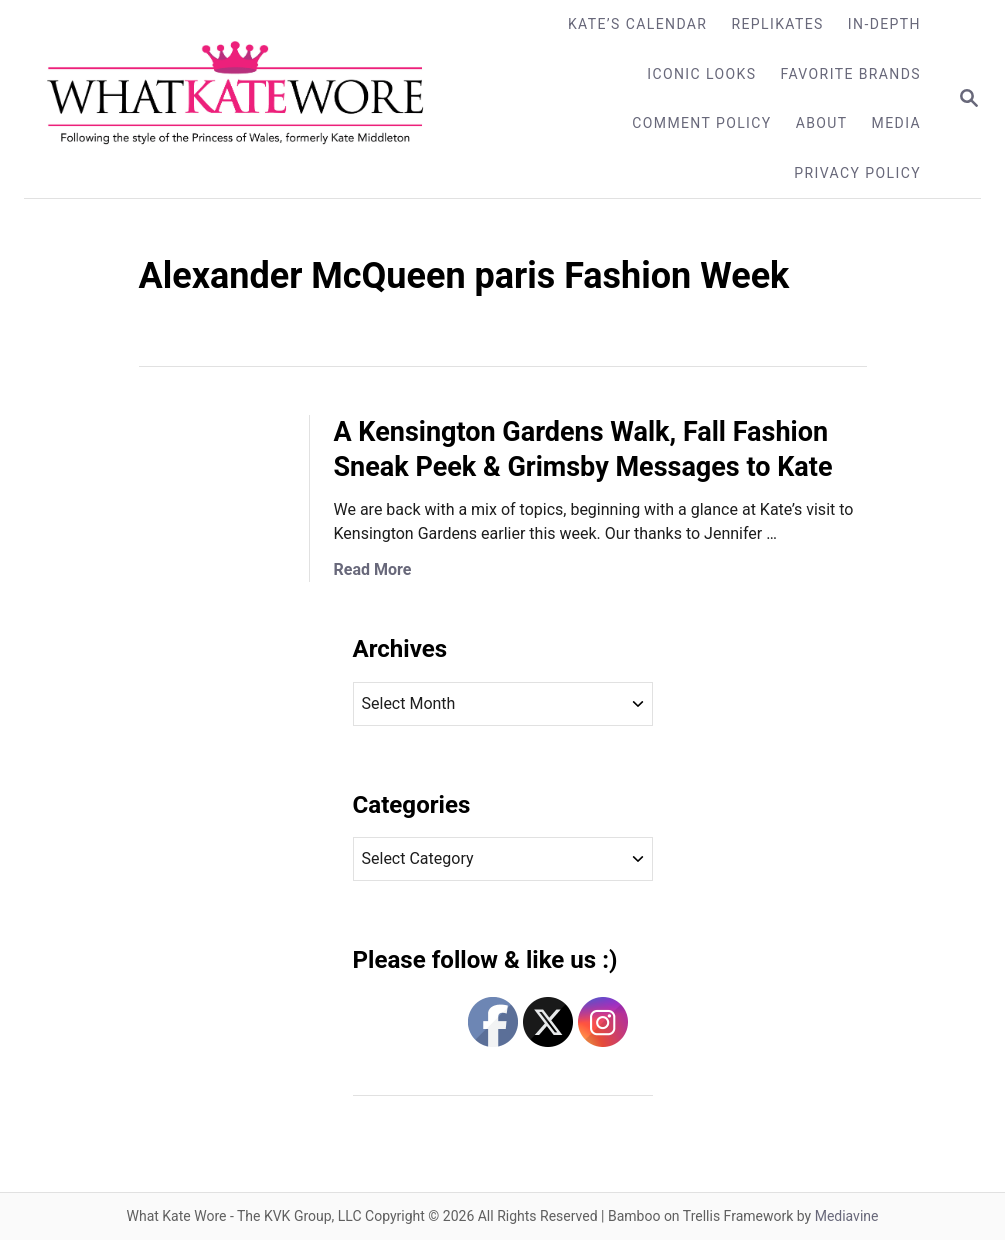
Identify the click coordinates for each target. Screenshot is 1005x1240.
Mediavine (847, 1216)
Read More (373, 569)
